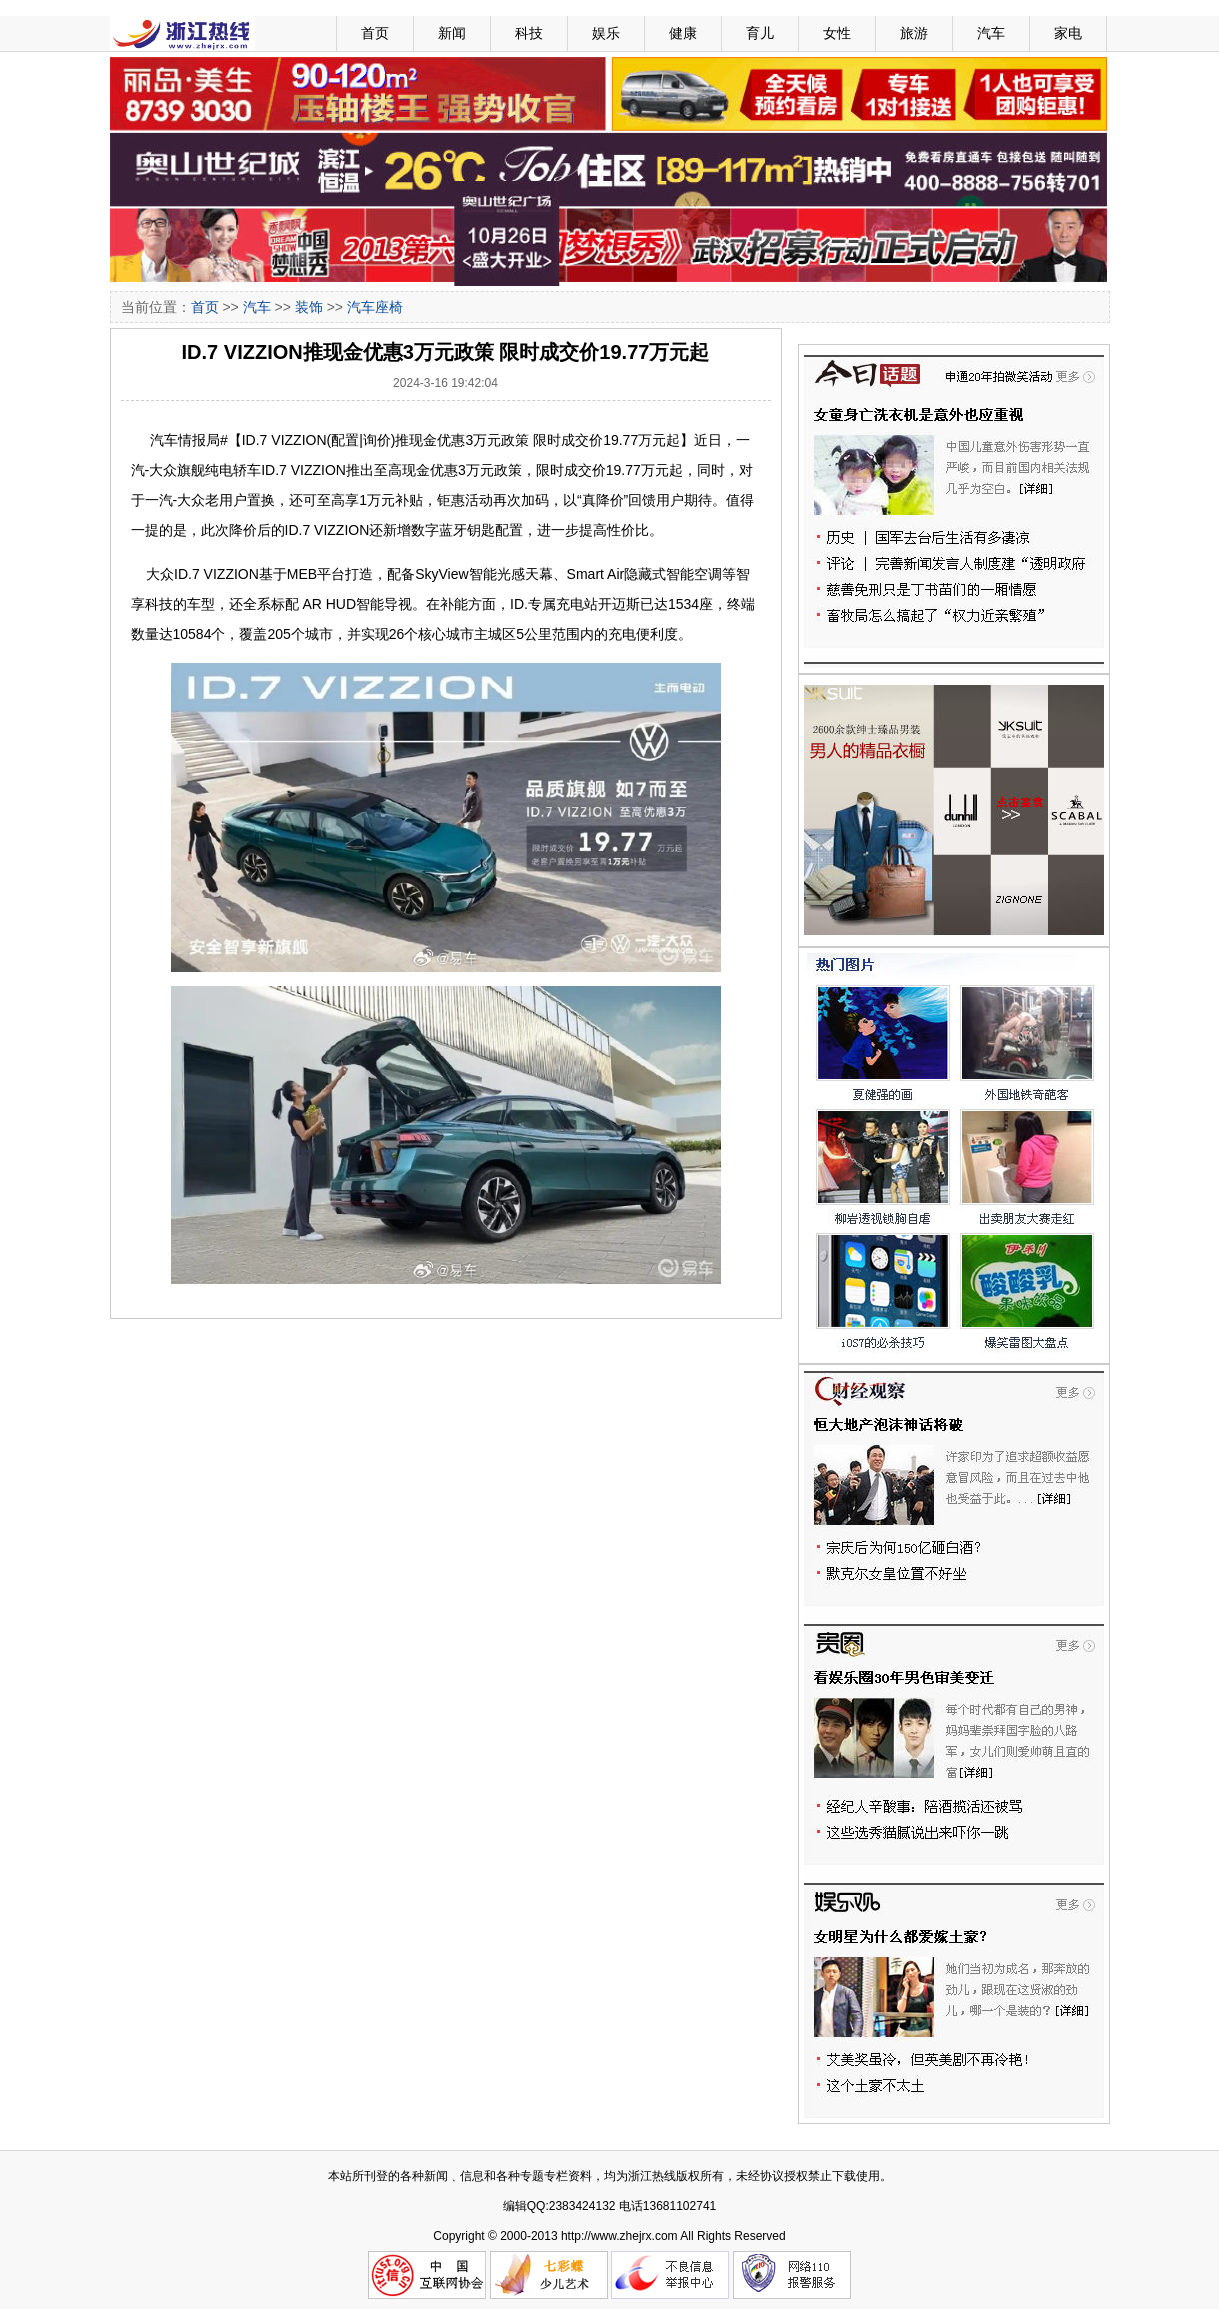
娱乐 (606, 33)
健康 (683, 33)
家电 (1068, 33)
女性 (837, 33)
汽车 (991, 33)
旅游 (914, 33)
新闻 (452, 33)
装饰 (309, 307)
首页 (375, 33)
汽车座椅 (375, 307)
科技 (529, 33)
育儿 (760, 33)
